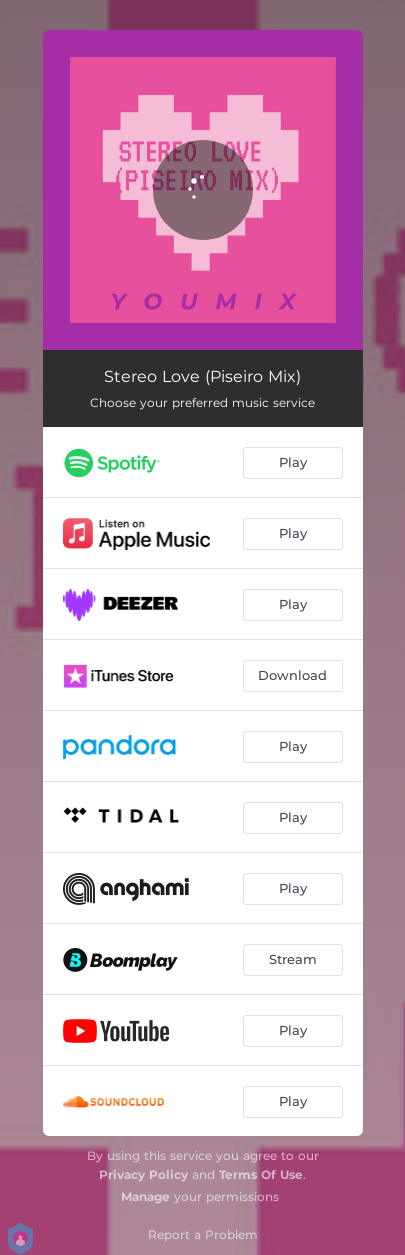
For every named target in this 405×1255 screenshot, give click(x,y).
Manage (145, 1196)
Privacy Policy (143, 1174)
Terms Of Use (261, 1174)
